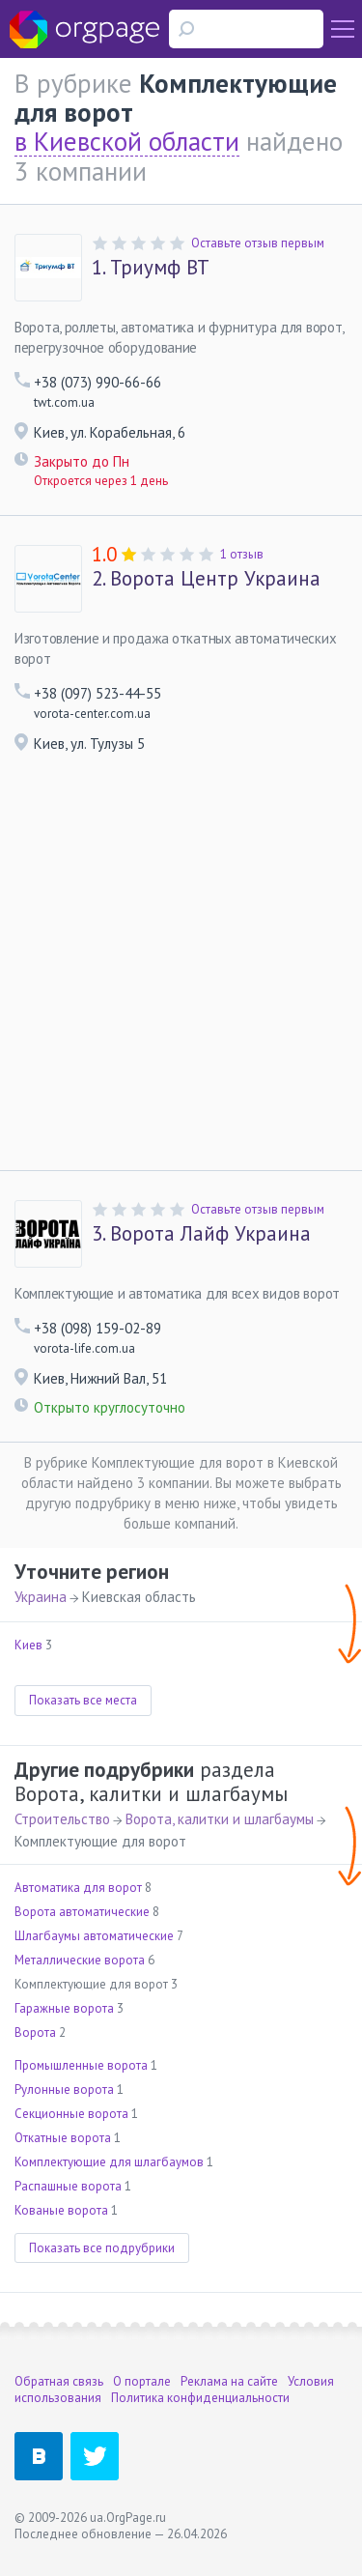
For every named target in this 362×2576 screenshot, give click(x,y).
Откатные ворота (62, 2138)
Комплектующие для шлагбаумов (109, 2162)
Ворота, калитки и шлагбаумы (219, 1819)
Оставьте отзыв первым (257, 243)
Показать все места (83, 1700)
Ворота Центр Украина (206, 578)
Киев (28, 1645)
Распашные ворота (68, 2186)
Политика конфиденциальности (200, 2398)
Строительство (62, 1819)
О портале (142, 2381)
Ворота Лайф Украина (201, 1234)
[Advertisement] (181, 979)
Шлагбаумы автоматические (94, 1936)
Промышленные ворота (81, 2065)
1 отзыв (242, 554)
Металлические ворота (79, 1960)
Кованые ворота (61, 2210)
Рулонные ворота (64, 2089)
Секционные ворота (71, 2113)
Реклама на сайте (229, 2381)
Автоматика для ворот (78, 1887)
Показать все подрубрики (102, 2248)
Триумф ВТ (150, 267)
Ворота (35, 2032)
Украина (40, 1597)
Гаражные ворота (64, 2008)
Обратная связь (58, 2381)
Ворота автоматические (82, 1911)
